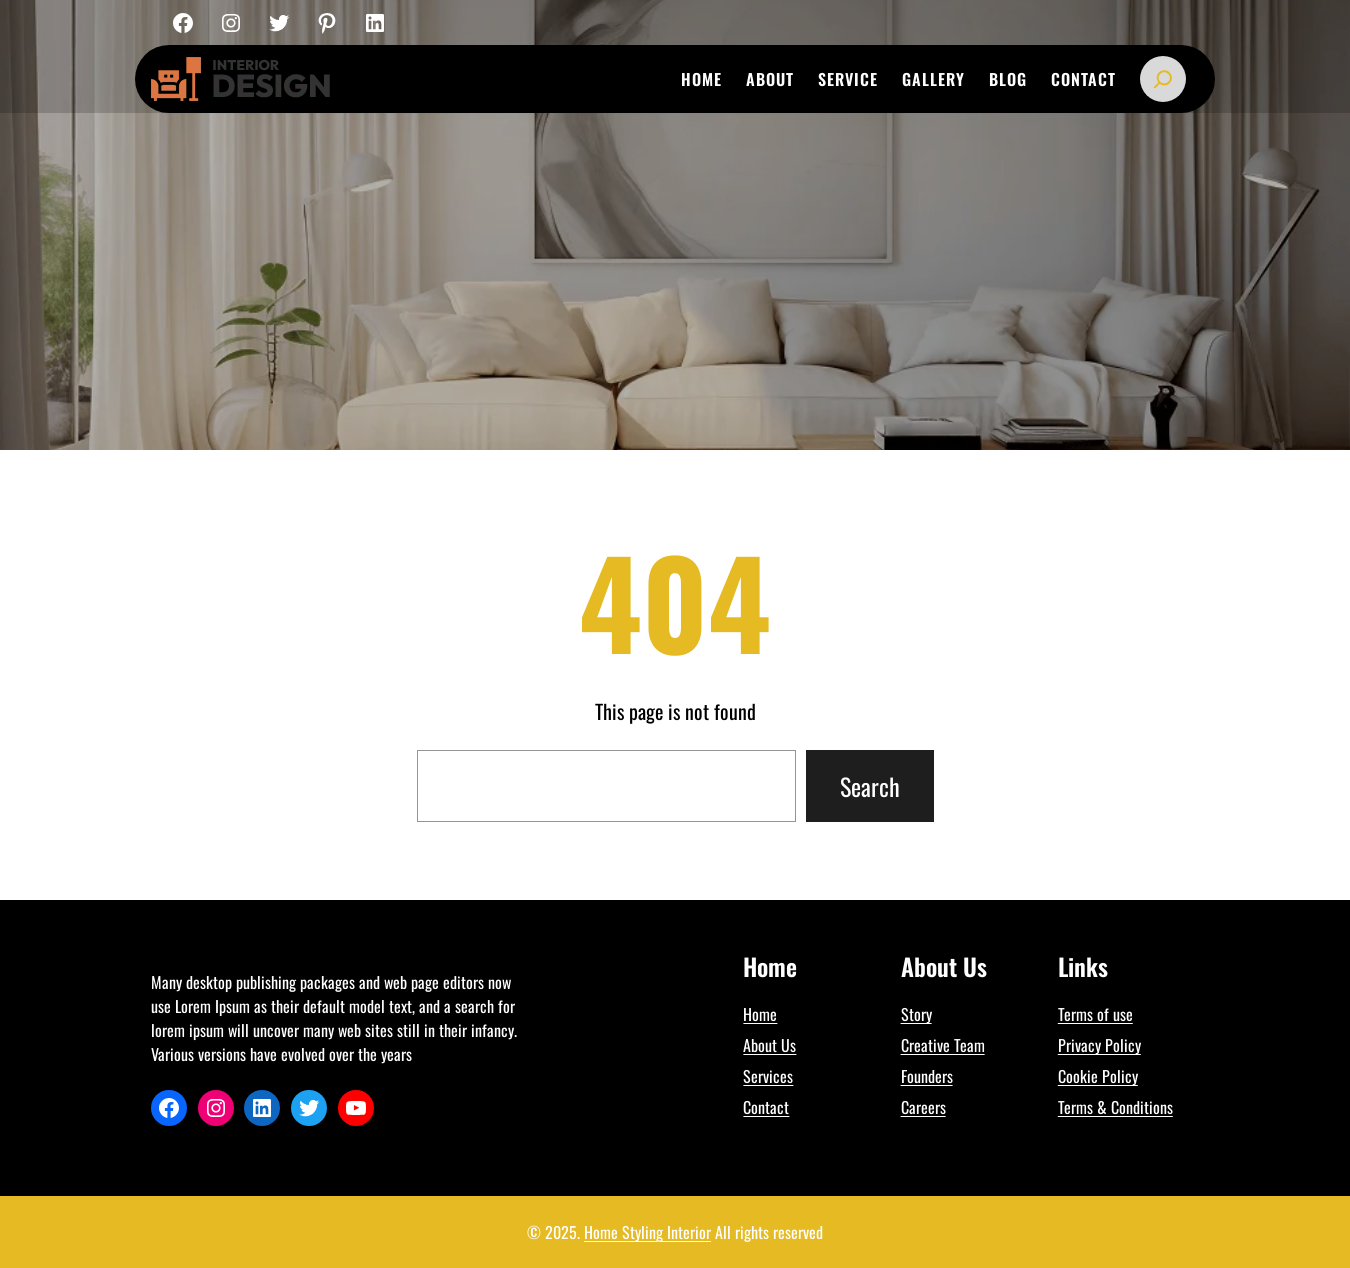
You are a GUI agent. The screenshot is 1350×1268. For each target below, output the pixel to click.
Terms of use (1095, 1014)
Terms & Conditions (1115, 1107)
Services (768, 1076)
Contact (766, 1107)
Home (760, 1014)
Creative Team (943, 1045)
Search (870, 786)
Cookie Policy (1098, 1076)
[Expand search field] (1163, 79)
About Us (769, 1045)
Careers (923, 1107)
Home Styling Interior (647, 1232)
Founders (927, 1076)
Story (916, 1014)
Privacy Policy (1099, 1045)
